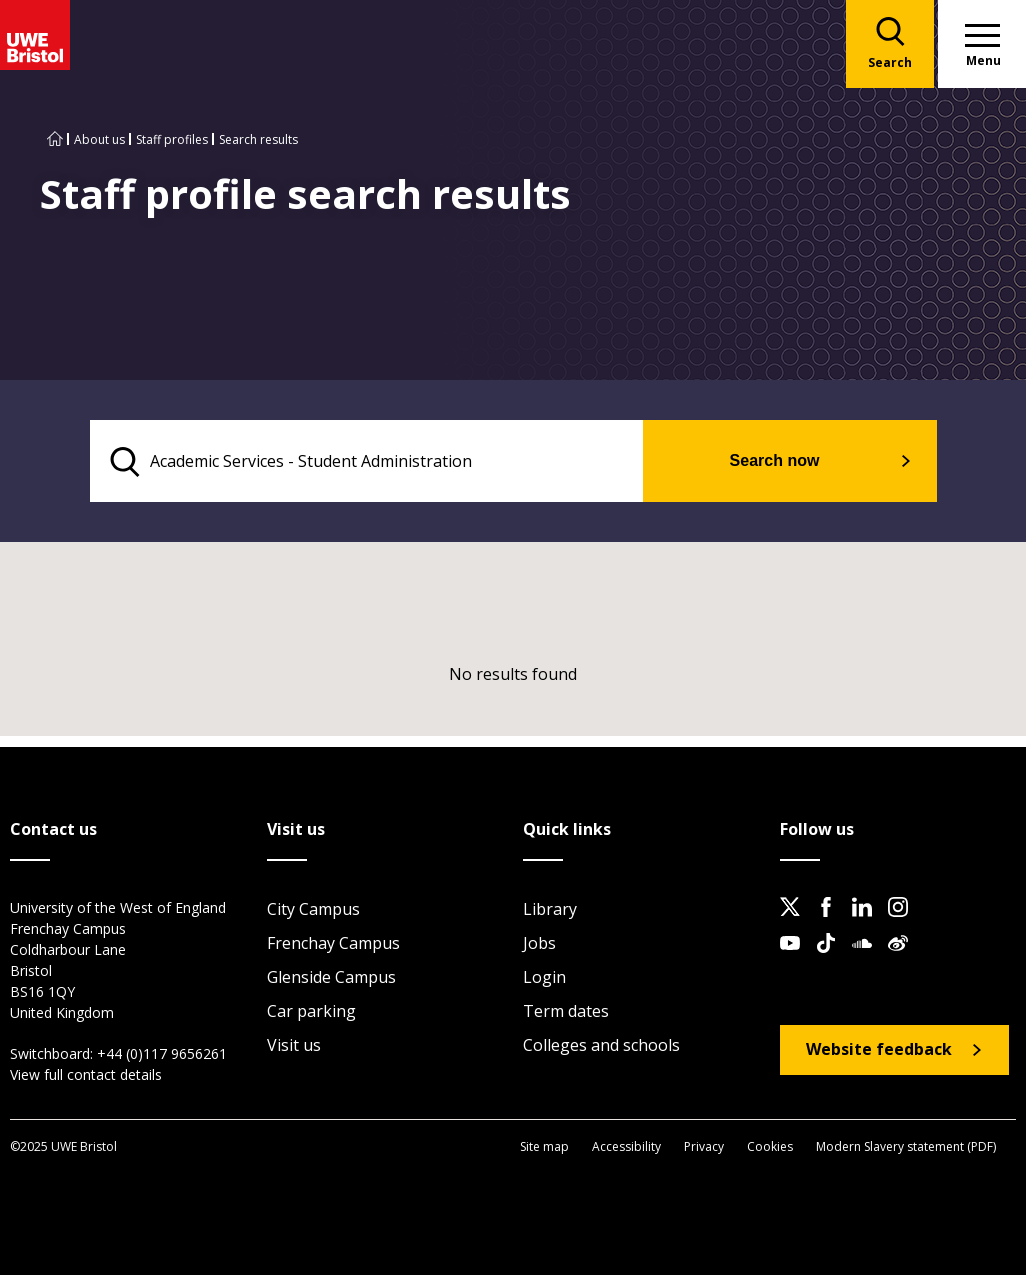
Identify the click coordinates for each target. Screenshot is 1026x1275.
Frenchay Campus (333, 944)
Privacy (704, 1147)
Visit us (294, 1046)
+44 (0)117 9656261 (162, 1054)
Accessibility (626, 1147)
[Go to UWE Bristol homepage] (55, 139)
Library (550, 910)
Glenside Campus (331, 978)
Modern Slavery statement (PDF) (906, 1147)
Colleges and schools (601, 1046)
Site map (544, 1147)
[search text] (386, 462)
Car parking (311, 1012)
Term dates (566, 1012)
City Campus (313, 910)
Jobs (539, 944)
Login (544, 978)
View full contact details (86, 1075)
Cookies (770, 1147)
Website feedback (879, 1051)
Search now (793, 461)
